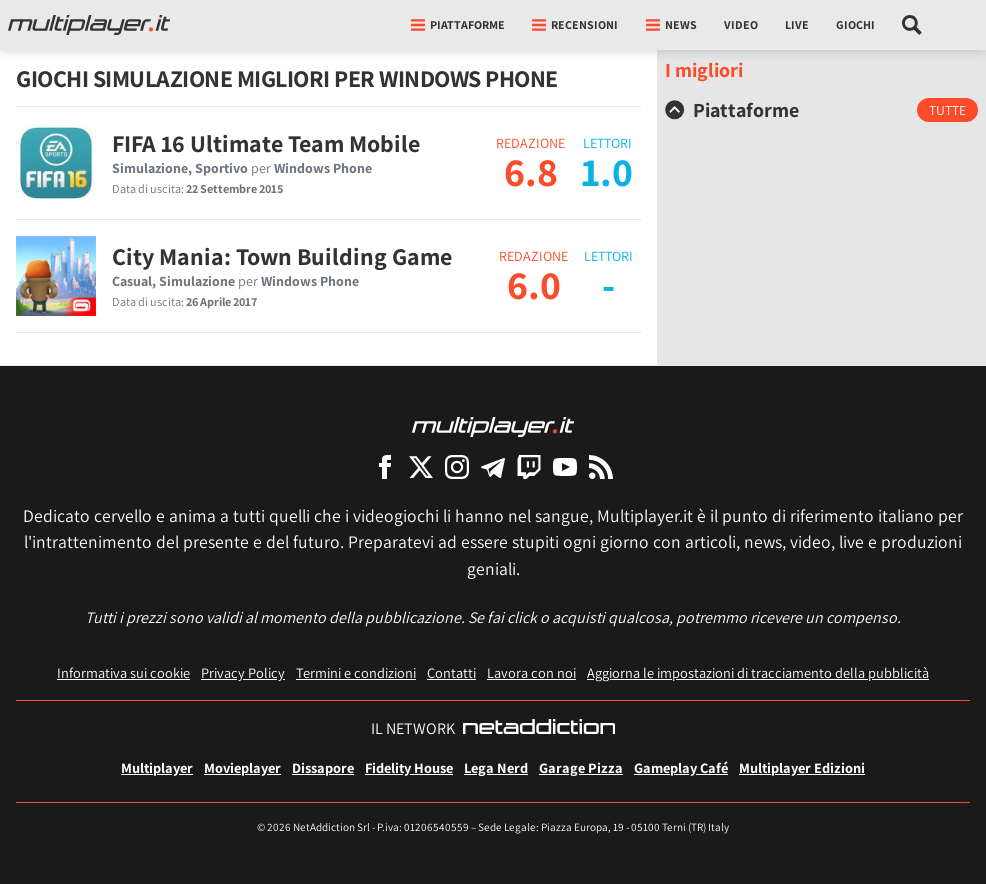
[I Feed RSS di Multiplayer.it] (601, 466)
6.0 (534, 284)
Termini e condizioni (356, 672)
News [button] (671, 24)
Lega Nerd (496, 767)
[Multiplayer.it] (89, 25)
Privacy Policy (243, 672)
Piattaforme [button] (458, 24)
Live (797, 24)
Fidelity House (409, 767)
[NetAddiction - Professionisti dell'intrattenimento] (539, 729)
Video (741, 24)
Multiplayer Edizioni (802, 767)
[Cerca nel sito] (912, 25)
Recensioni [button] (575, 24)
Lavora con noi (531, 672)
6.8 (531, 171)
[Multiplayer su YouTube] (565, 466)
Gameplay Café (681, 767)
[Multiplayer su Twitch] (529, 466)
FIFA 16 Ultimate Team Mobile (266, 143)
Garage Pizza (581, 767)
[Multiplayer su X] (421, 466)
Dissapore (323, 767)
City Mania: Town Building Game (282, 256)
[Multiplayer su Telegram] (493, 466)
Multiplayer (157, 767)
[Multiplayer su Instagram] (457, 466)
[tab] (821, 110)
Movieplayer (242, 767)
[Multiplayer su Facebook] (385, 466)
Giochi (855, 24)
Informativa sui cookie (123, 672)
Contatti (451, 672)
